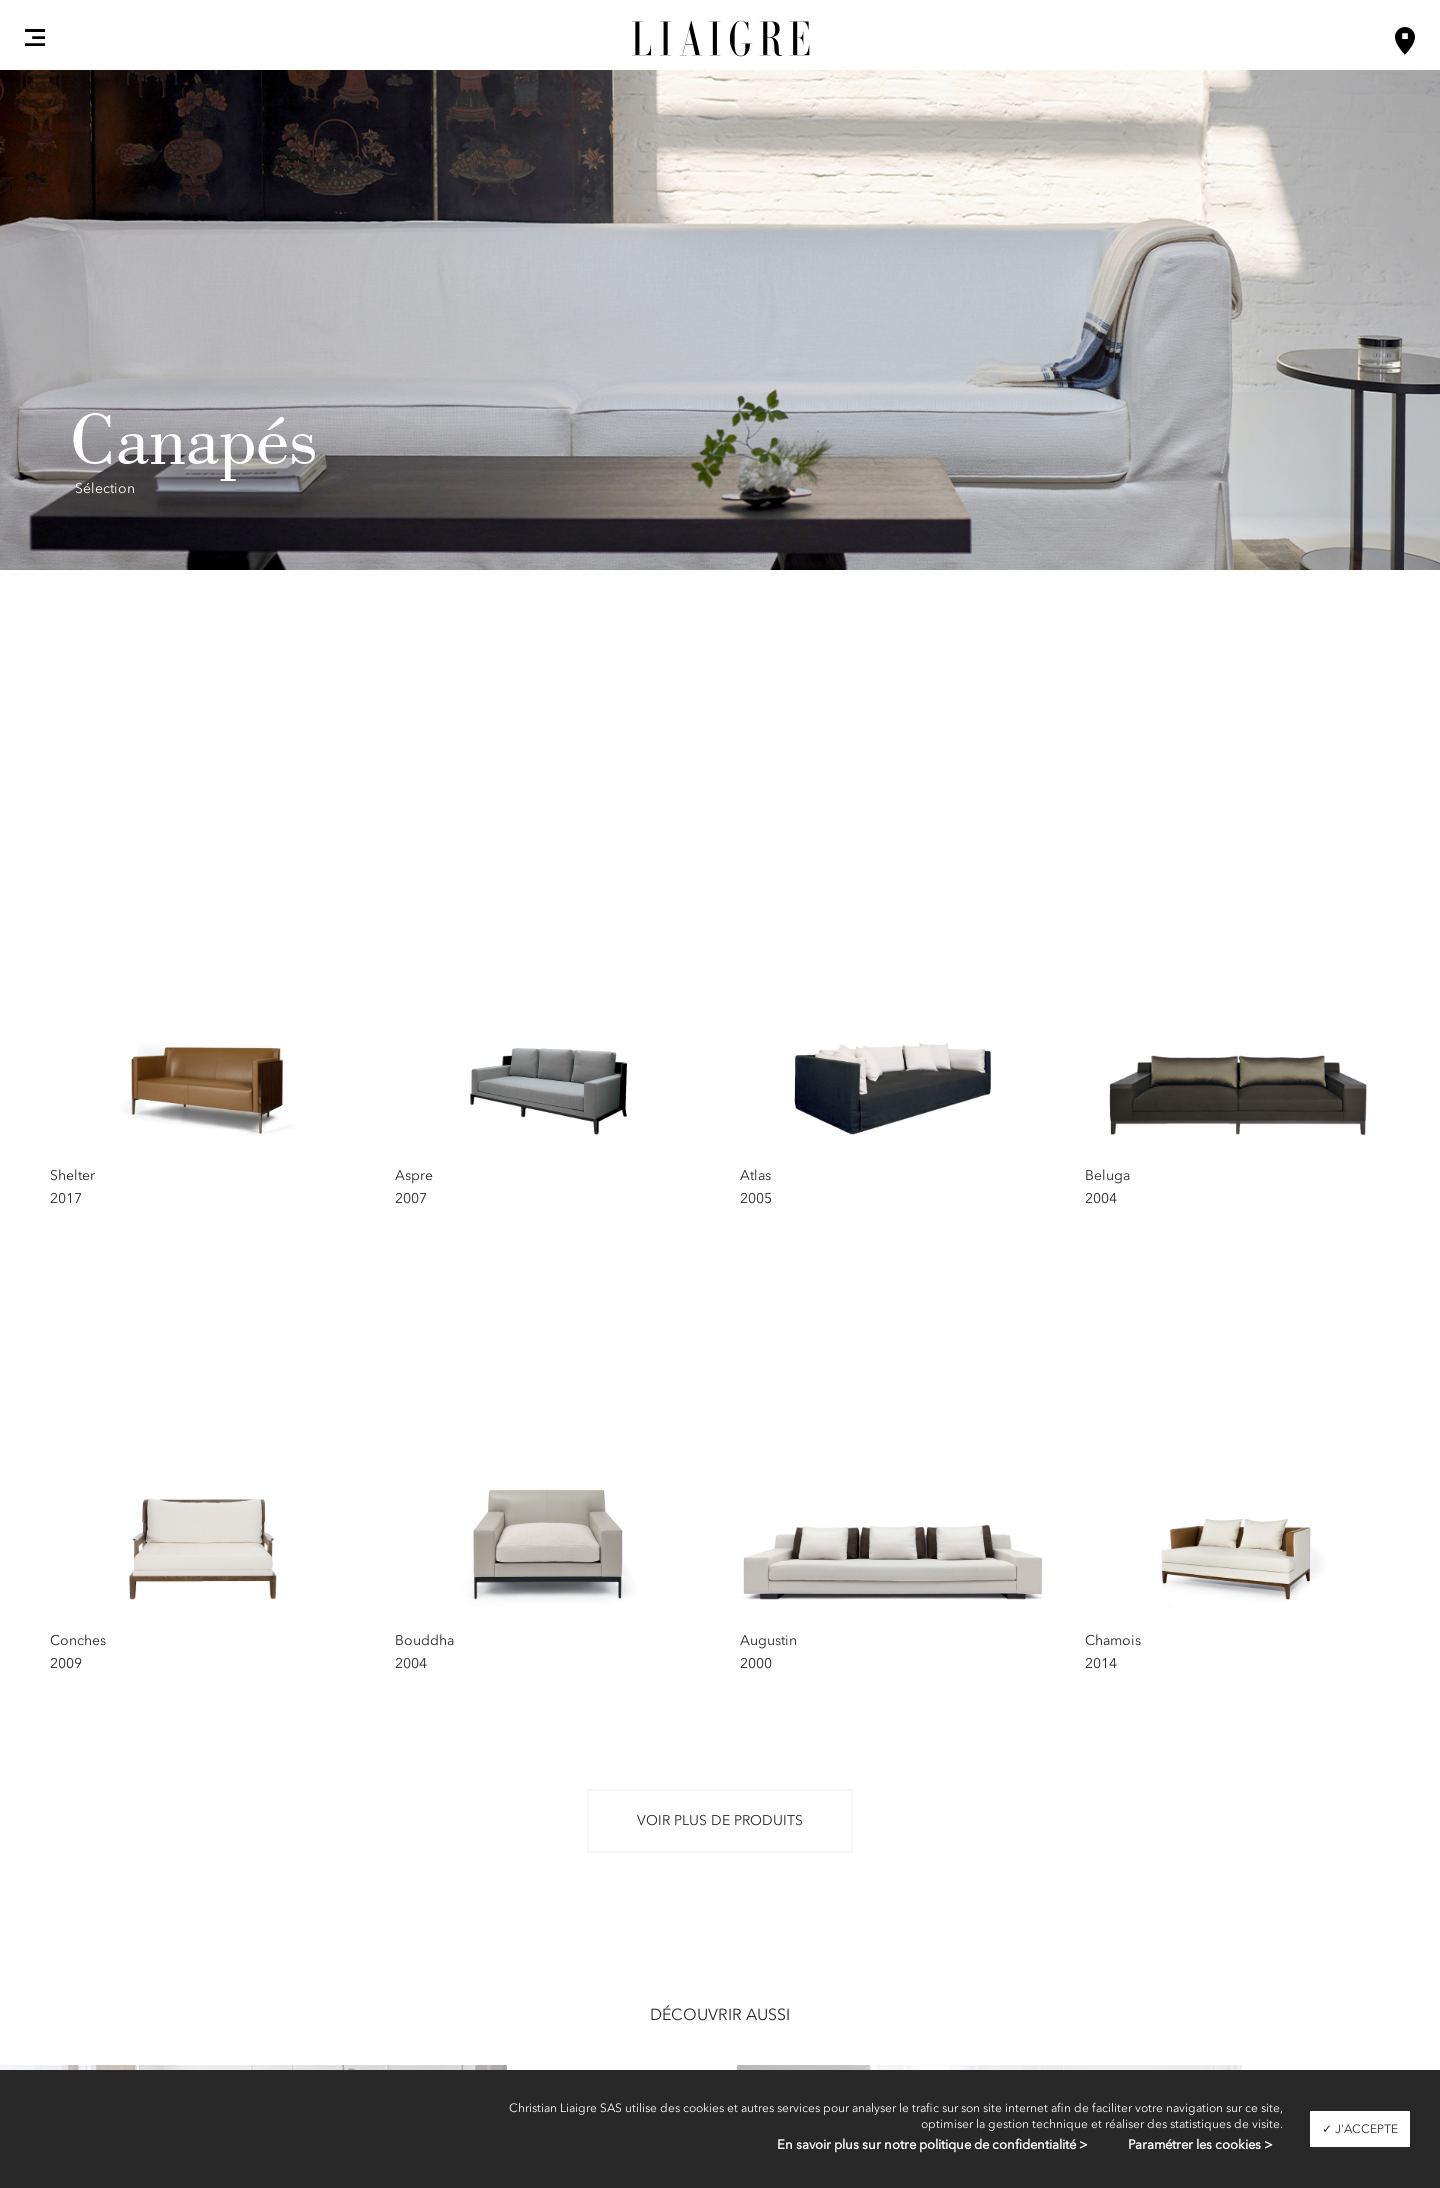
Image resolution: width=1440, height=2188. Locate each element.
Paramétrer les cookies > (1200, 2144)
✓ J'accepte (1360, 2129)
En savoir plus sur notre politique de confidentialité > (932, 2144)
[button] (35, 37)
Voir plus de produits (720, 1820)
